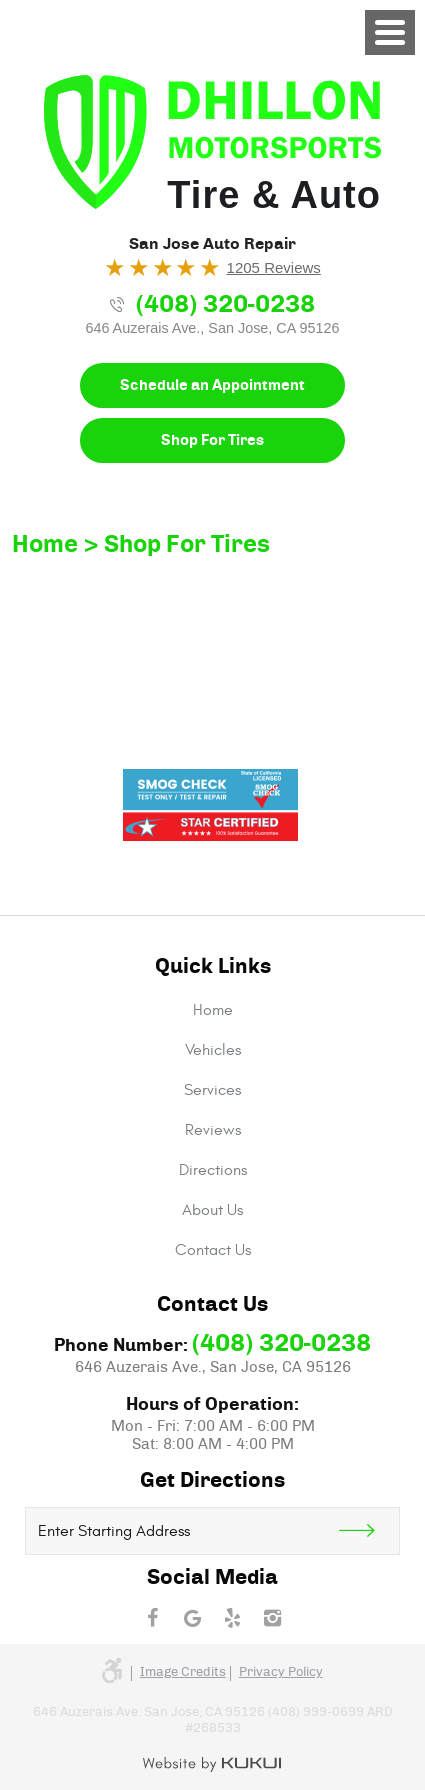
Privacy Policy (281, 1672)
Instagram (273, 1618)
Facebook (153, 1618)
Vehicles (213, 1050)
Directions (213, 1170)
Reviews (213, 1130)
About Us (212, 1210)
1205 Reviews (274, 267)
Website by (212, 1765)
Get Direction (369, 1531)
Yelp (233, 1618)
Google (193, 1618)
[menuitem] (212, 1010)
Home (45, 545)
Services (212, 1090)
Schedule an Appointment (212, 385)
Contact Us (213, 1250)
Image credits (183, 1672)
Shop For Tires (212, 440)
